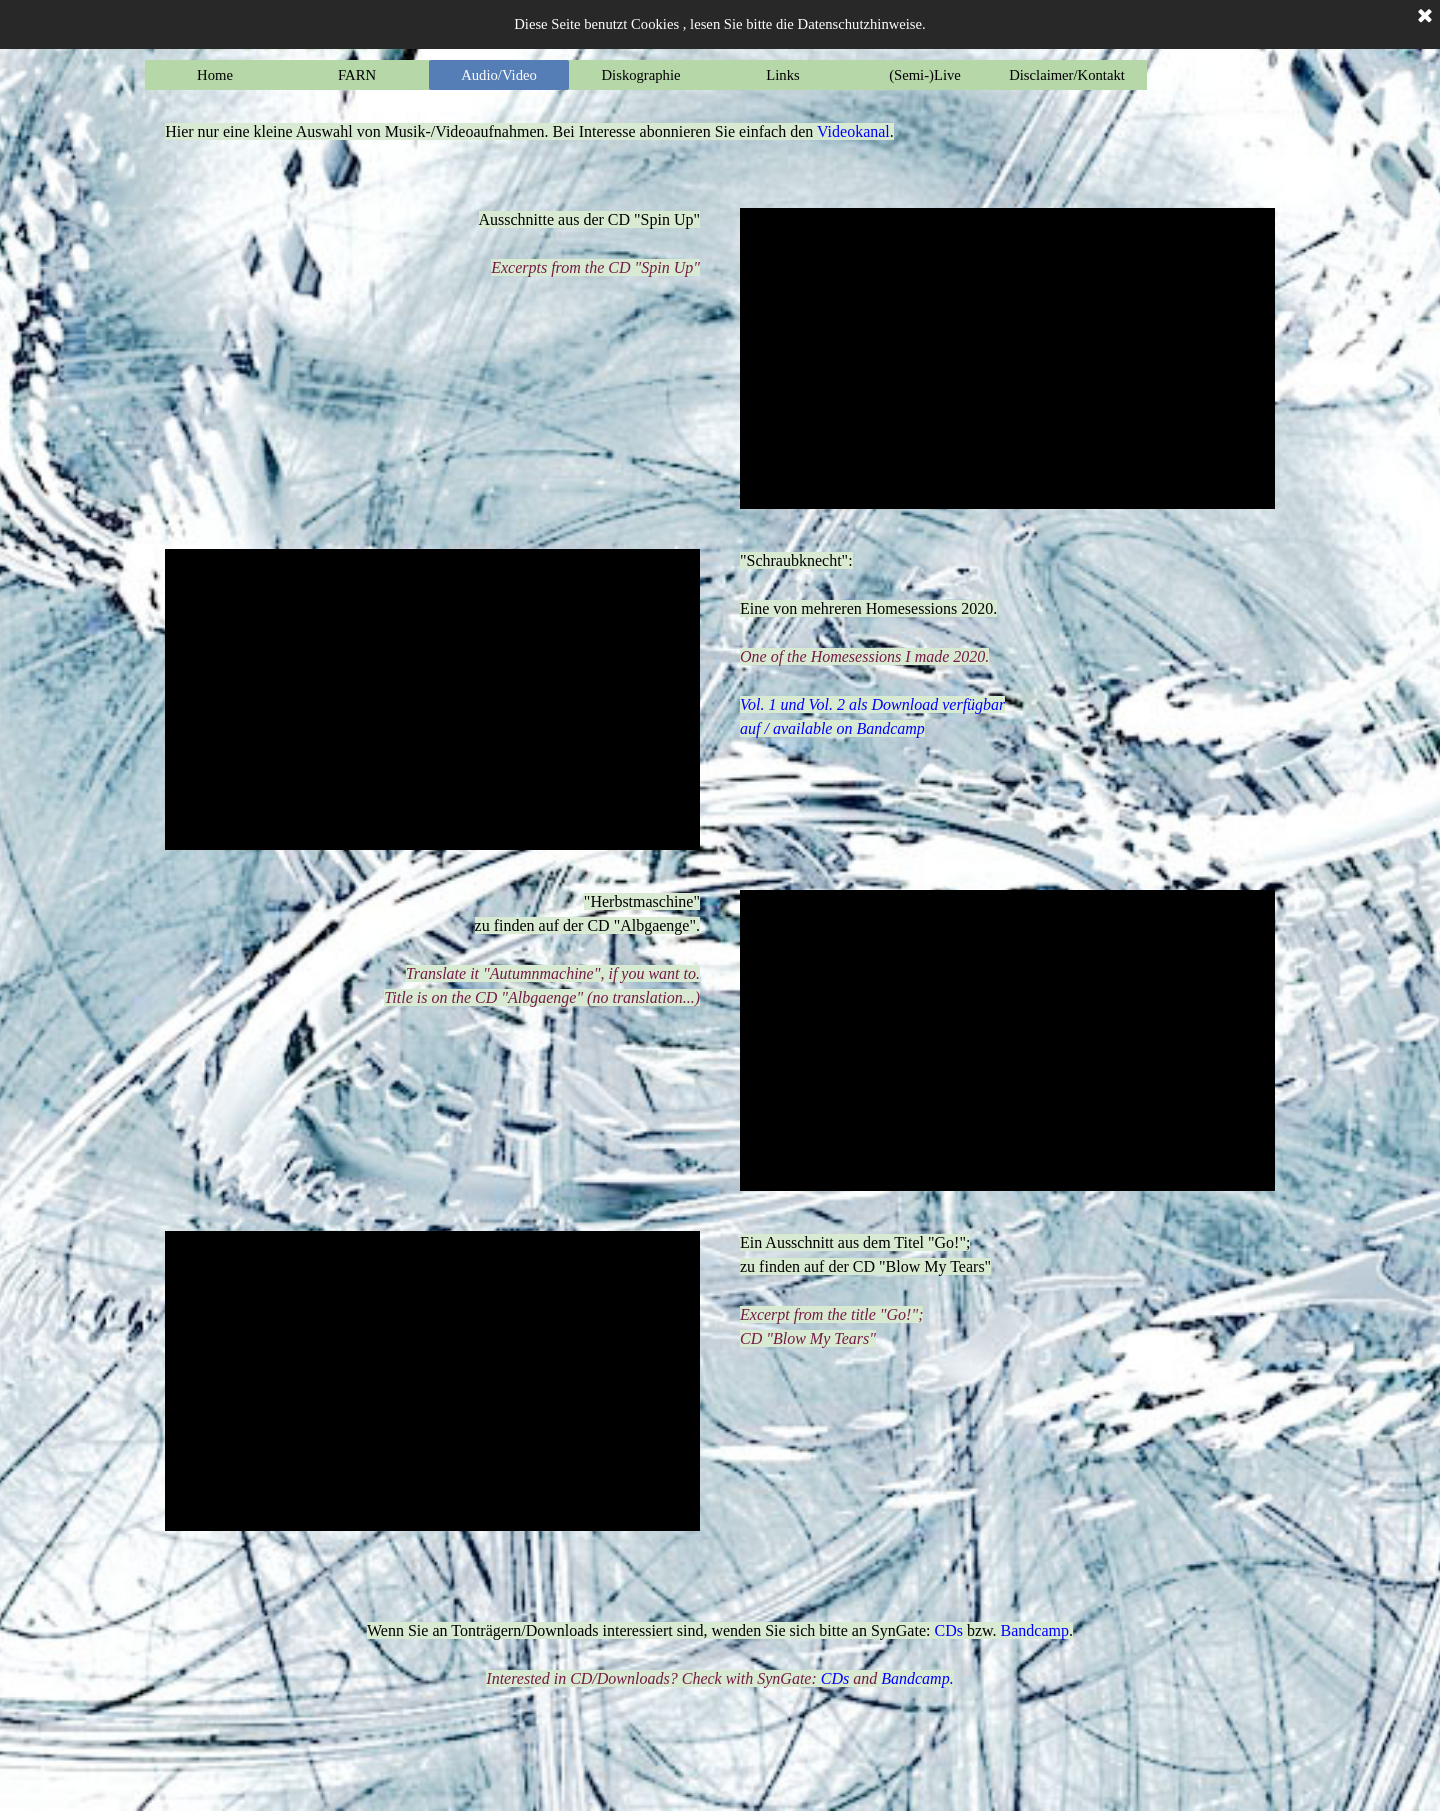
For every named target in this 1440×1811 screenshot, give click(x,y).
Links (782, 75)
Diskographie (641, 75)
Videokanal (853, 131)
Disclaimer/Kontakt (1067, 75)
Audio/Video (499, 75)
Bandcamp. (917, 1678)
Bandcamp (890, 728)
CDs (948, 1630)
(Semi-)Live (925, 75)
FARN (357, 75)
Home (215, 75)
